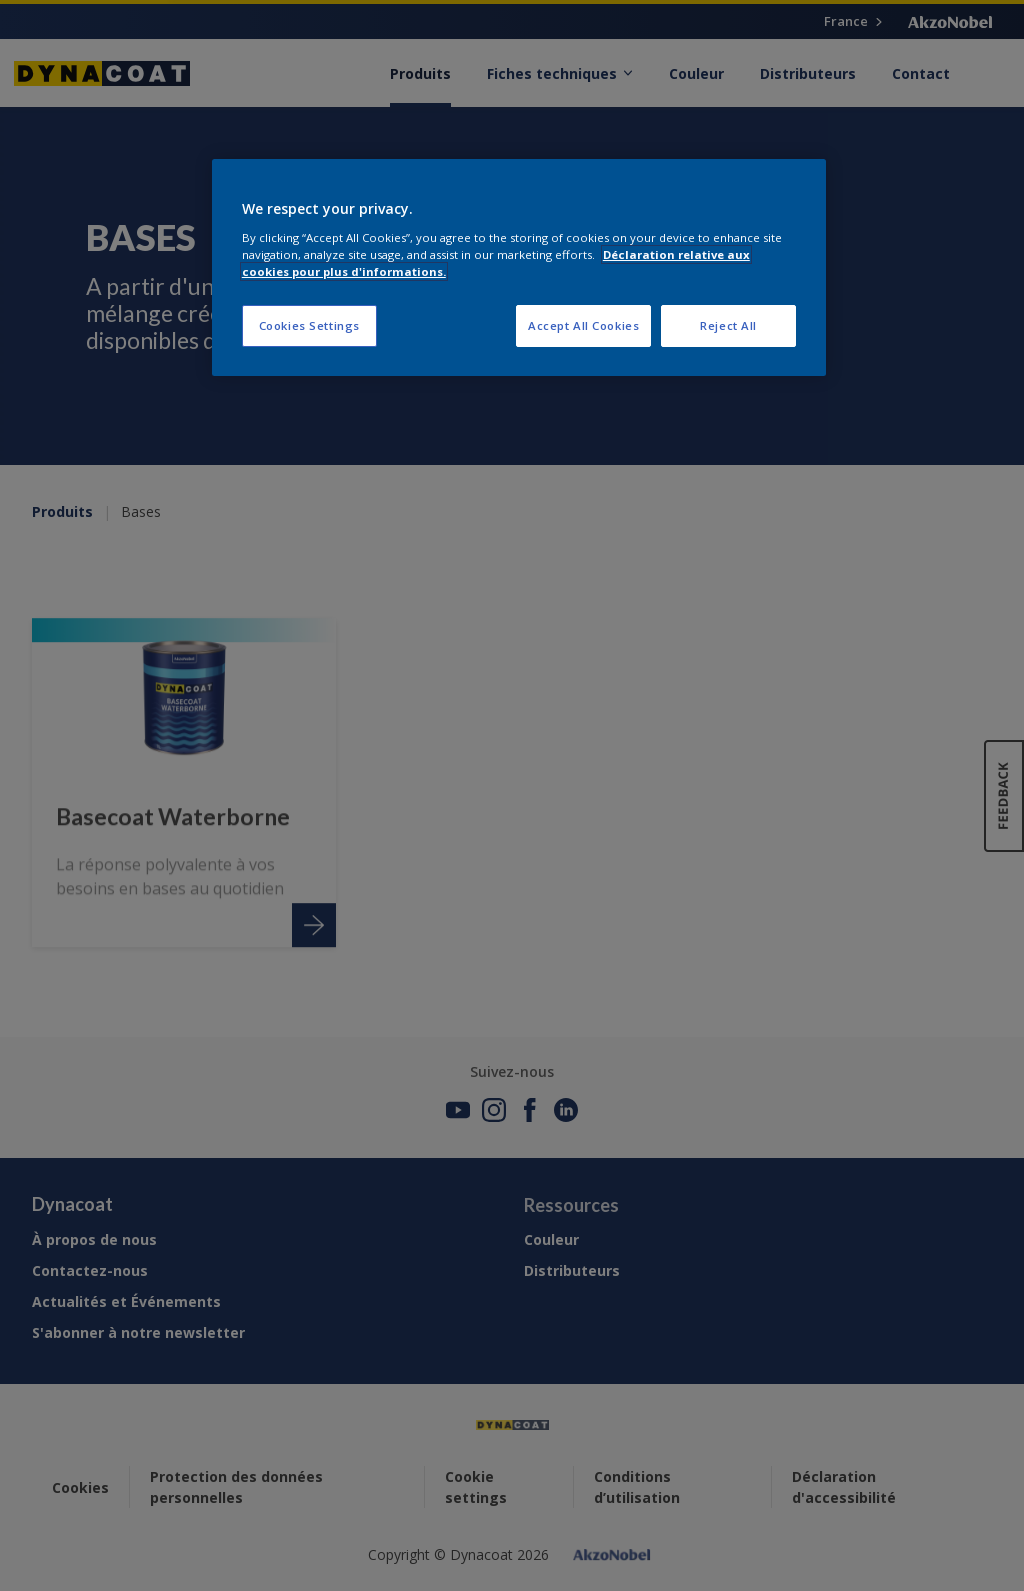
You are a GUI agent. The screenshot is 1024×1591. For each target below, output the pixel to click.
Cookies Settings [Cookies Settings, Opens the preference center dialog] (309, 325)
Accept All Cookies (583, 325)
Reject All (728, 325)
